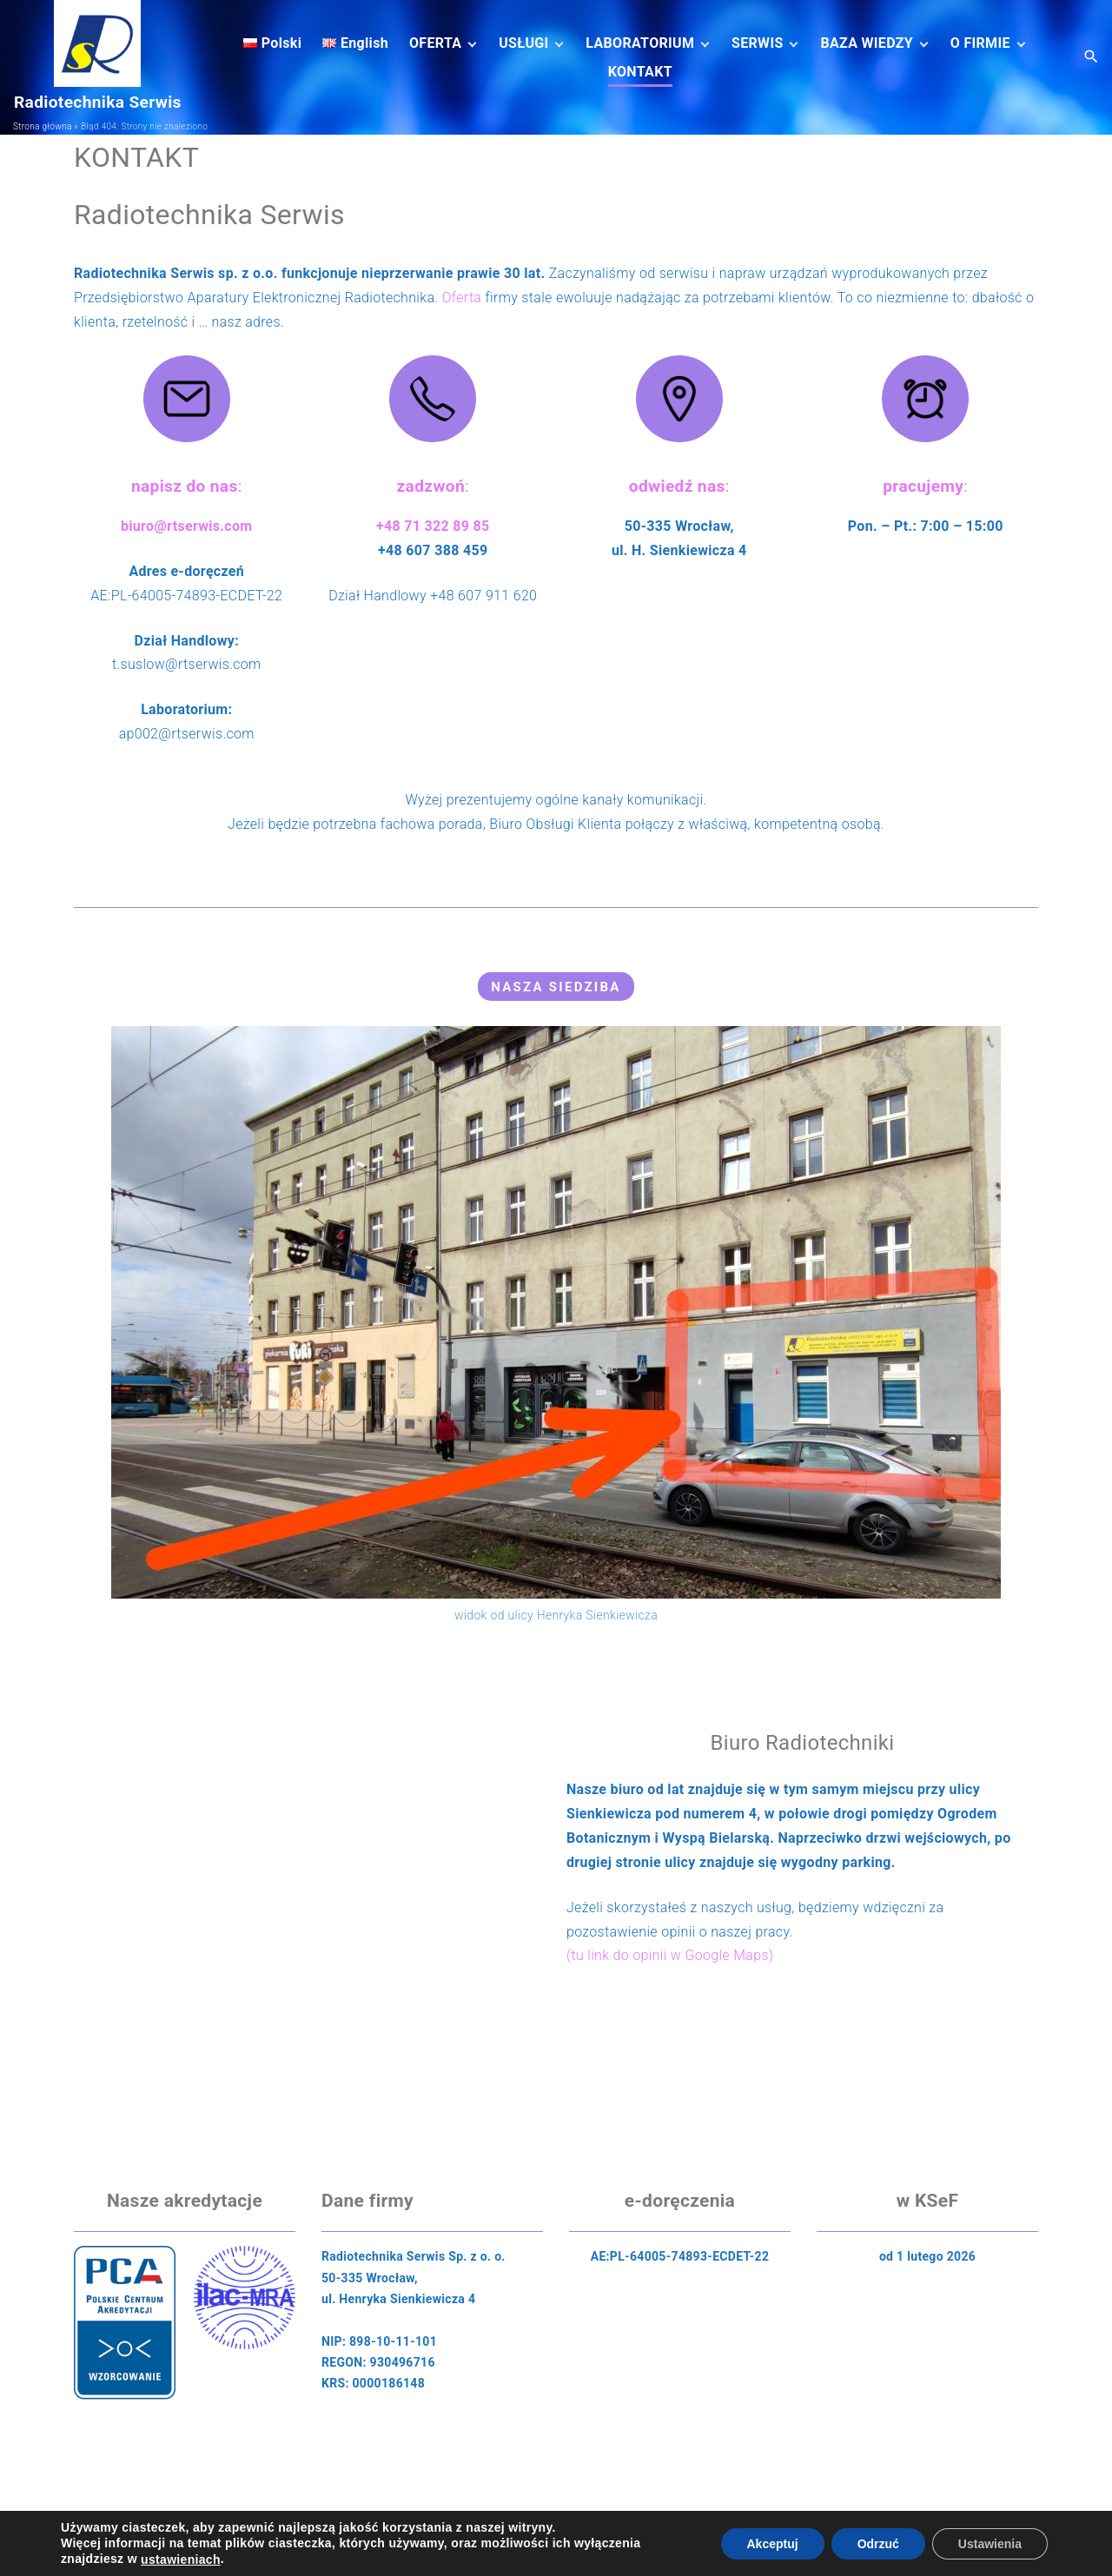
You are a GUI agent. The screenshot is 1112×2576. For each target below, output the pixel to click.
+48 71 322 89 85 (433, 526)
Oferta (462, 297)
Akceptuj (772, 2543)
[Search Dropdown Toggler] (1091, 57)
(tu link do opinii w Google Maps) (669, 1955)
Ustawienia (990, 2543)
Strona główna (42, 126)
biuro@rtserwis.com (187, 526)
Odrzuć (878, 2543)
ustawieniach (181, 2559)
